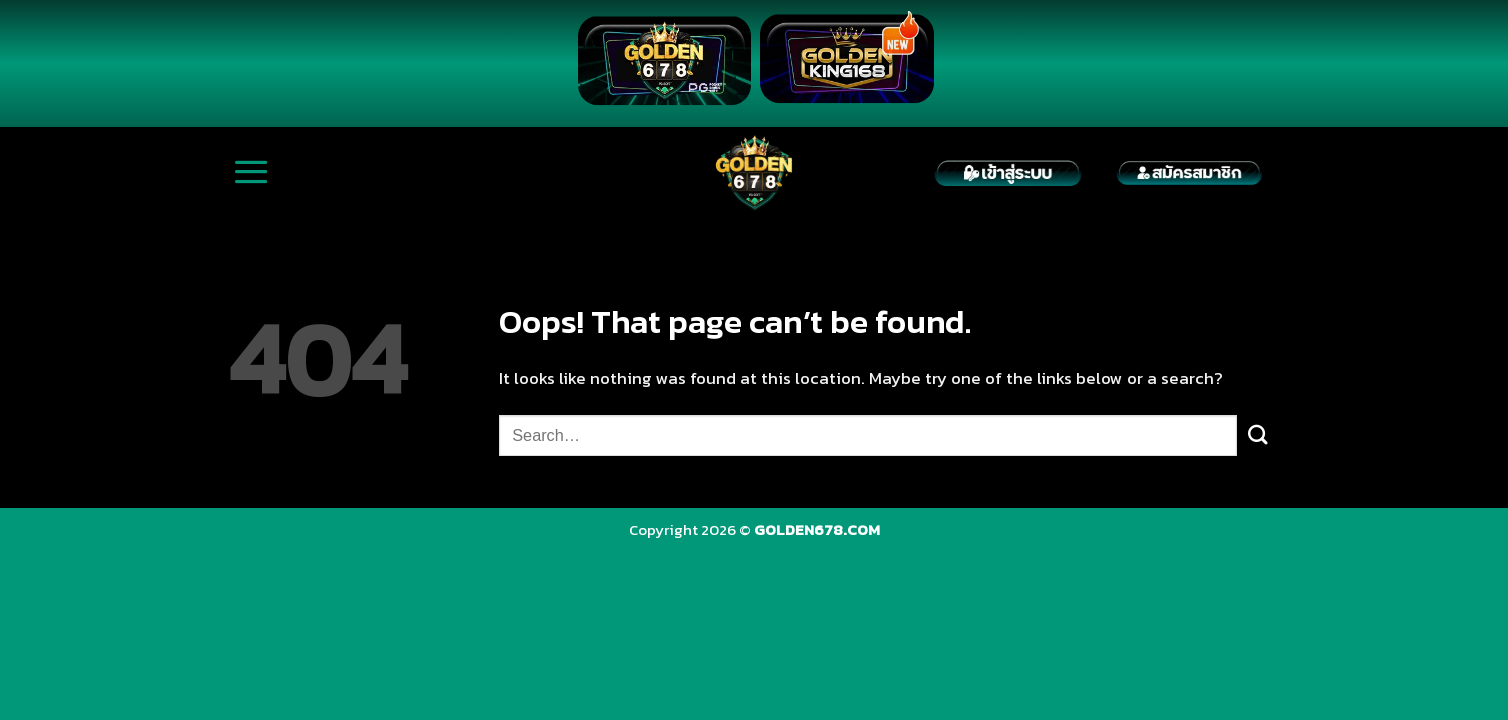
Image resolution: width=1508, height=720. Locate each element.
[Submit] (1258, 435)
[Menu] (251, 172)
